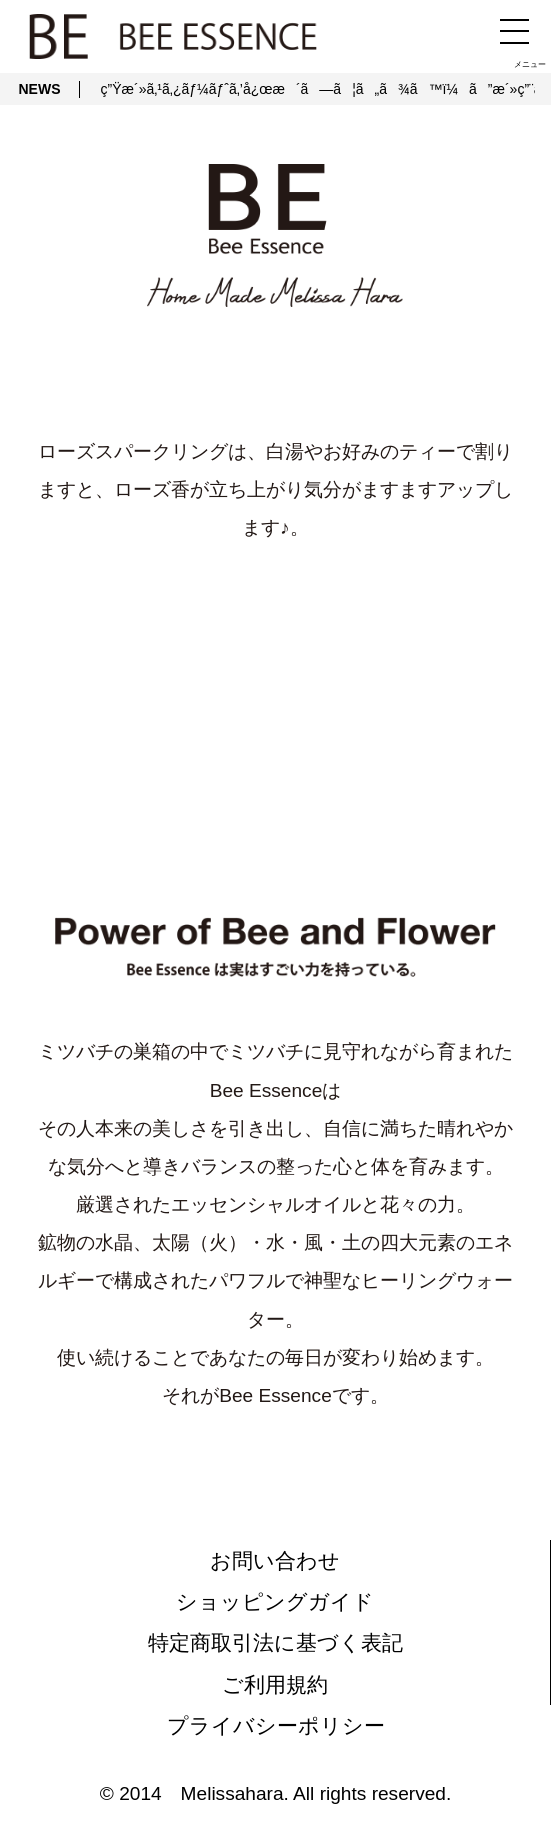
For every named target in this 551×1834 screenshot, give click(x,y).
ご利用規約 (275, 1684)
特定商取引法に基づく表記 (275, 1642)
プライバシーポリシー (276, 1725)
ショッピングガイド (275, 1601)
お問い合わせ (275, 1560)
